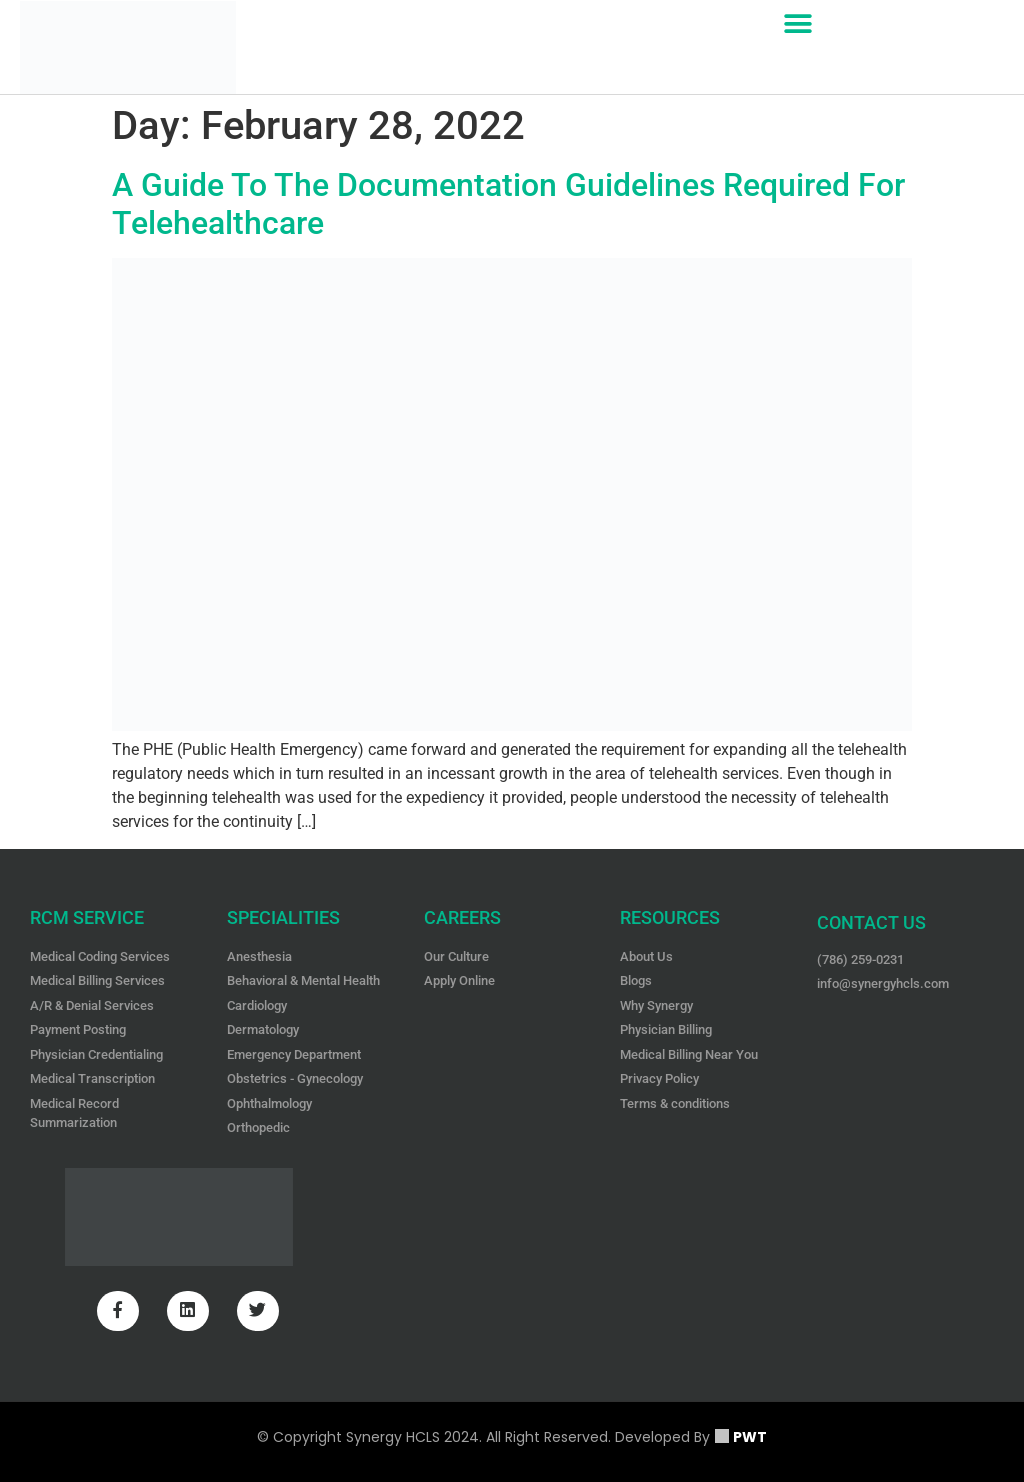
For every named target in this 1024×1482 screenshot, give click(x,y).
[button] (798, 23)
